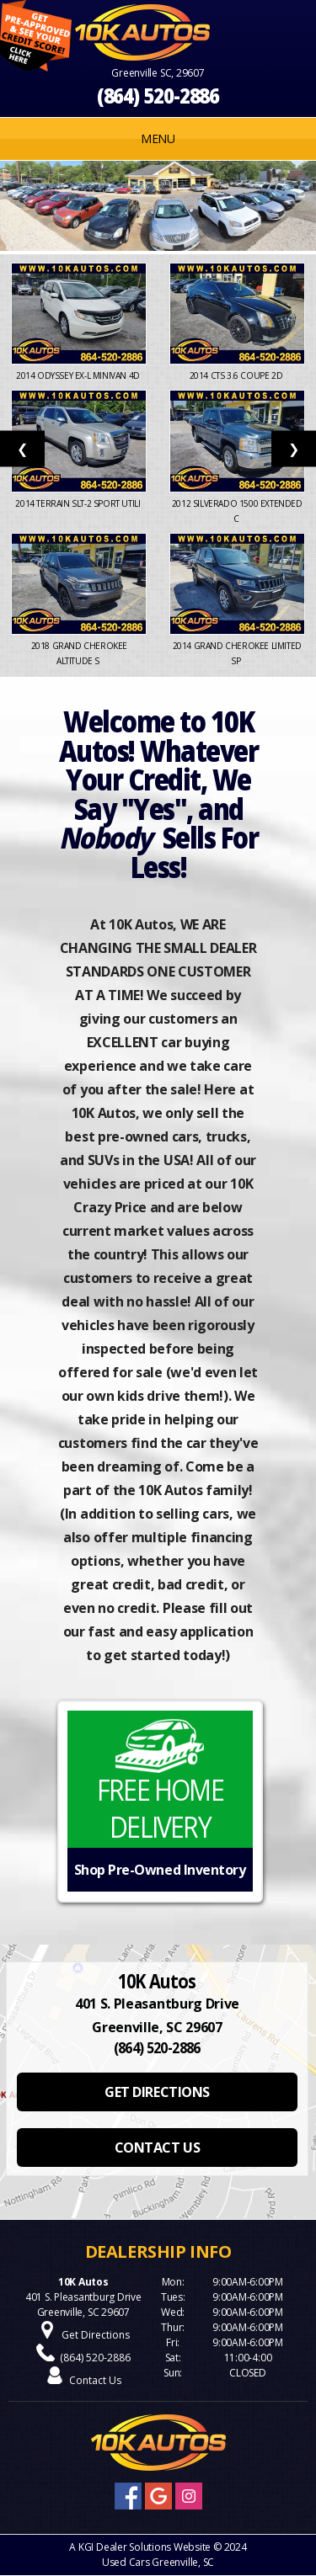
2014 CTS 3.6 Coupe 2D (237, 375)
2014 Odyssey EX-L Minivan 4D (79, 375)
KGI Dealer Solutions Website (144, 2547)
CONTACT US (157, 2147)
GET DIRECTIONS (156, 2092)
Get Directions (96, 2335)
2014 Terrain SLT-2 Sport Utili (78, 503)
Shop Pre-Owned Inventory (159, 1869)
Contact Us (95, 2380)
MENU (158, 138)
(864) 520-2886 (158, 95)
